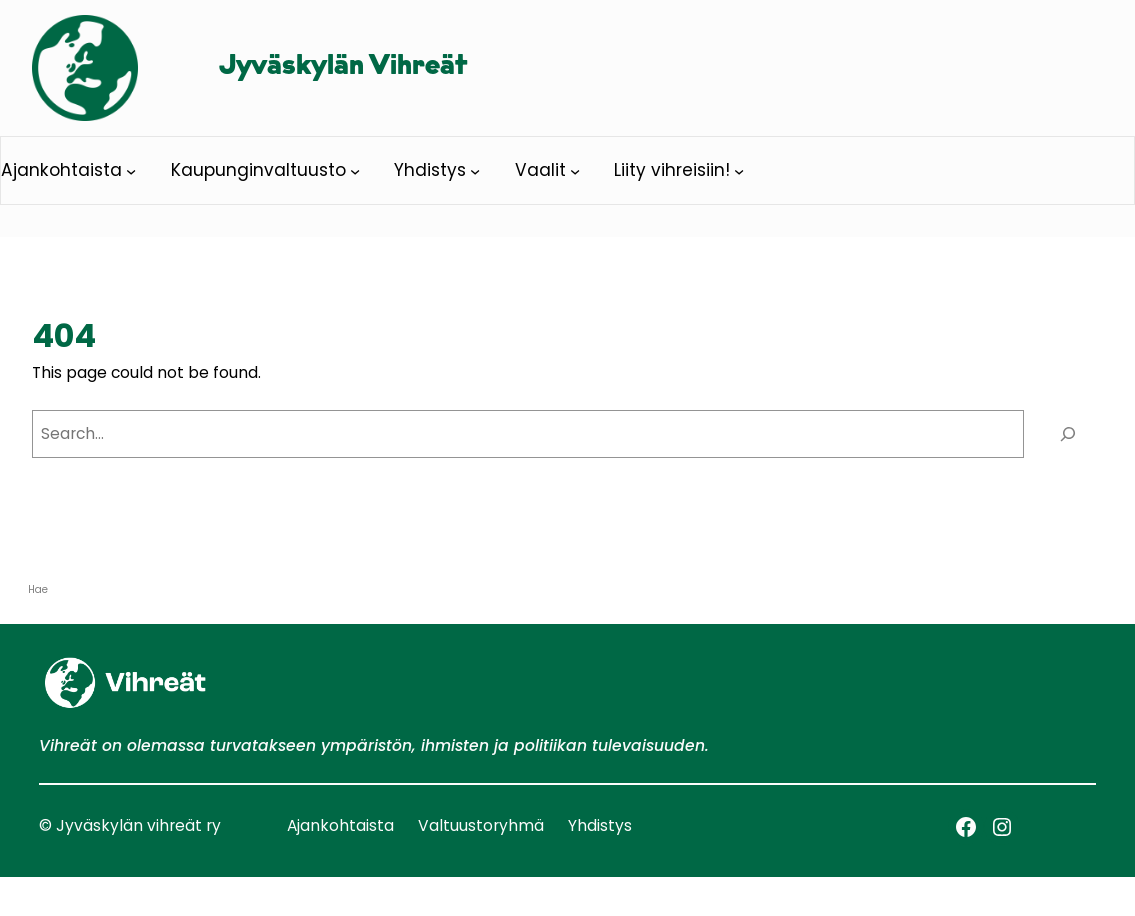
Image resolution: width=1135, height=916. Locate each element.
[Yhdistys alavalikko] (475, 171)
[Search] (1068, 434)
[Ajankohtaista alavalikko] (131, 171)
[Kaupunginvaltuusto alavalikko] (355, 171)
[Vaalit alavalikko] (575, 171)
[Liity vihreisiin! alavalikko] (739, 171)
